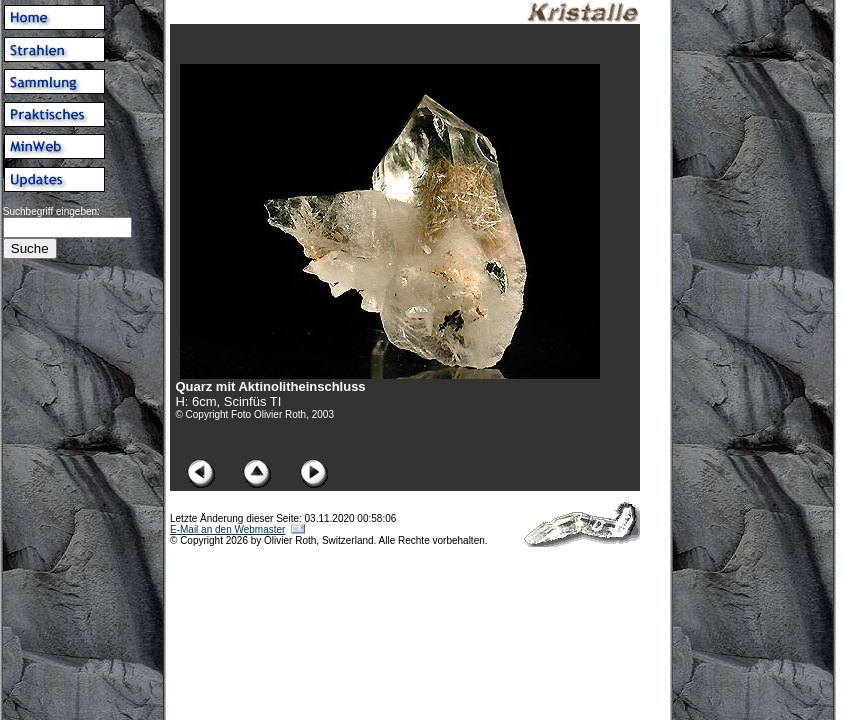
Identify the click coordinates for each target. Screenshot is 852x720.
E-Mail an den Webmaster (227, 529)
